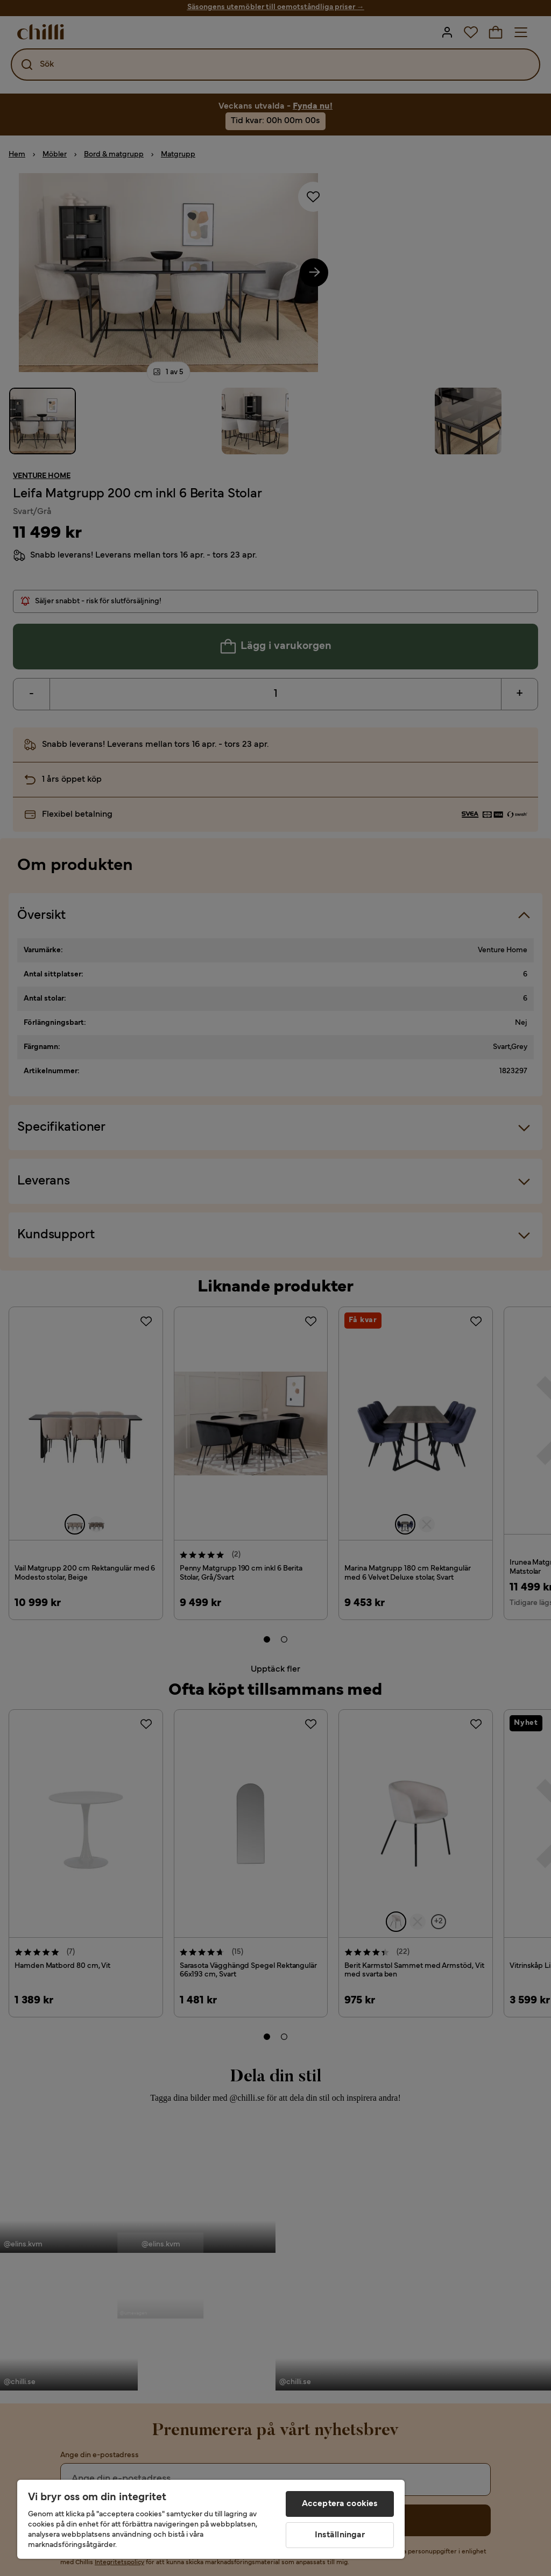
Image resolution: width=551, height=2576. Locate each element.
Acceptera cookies (340, 2504)
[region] (211, 2519)
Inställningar (340, 2535)
